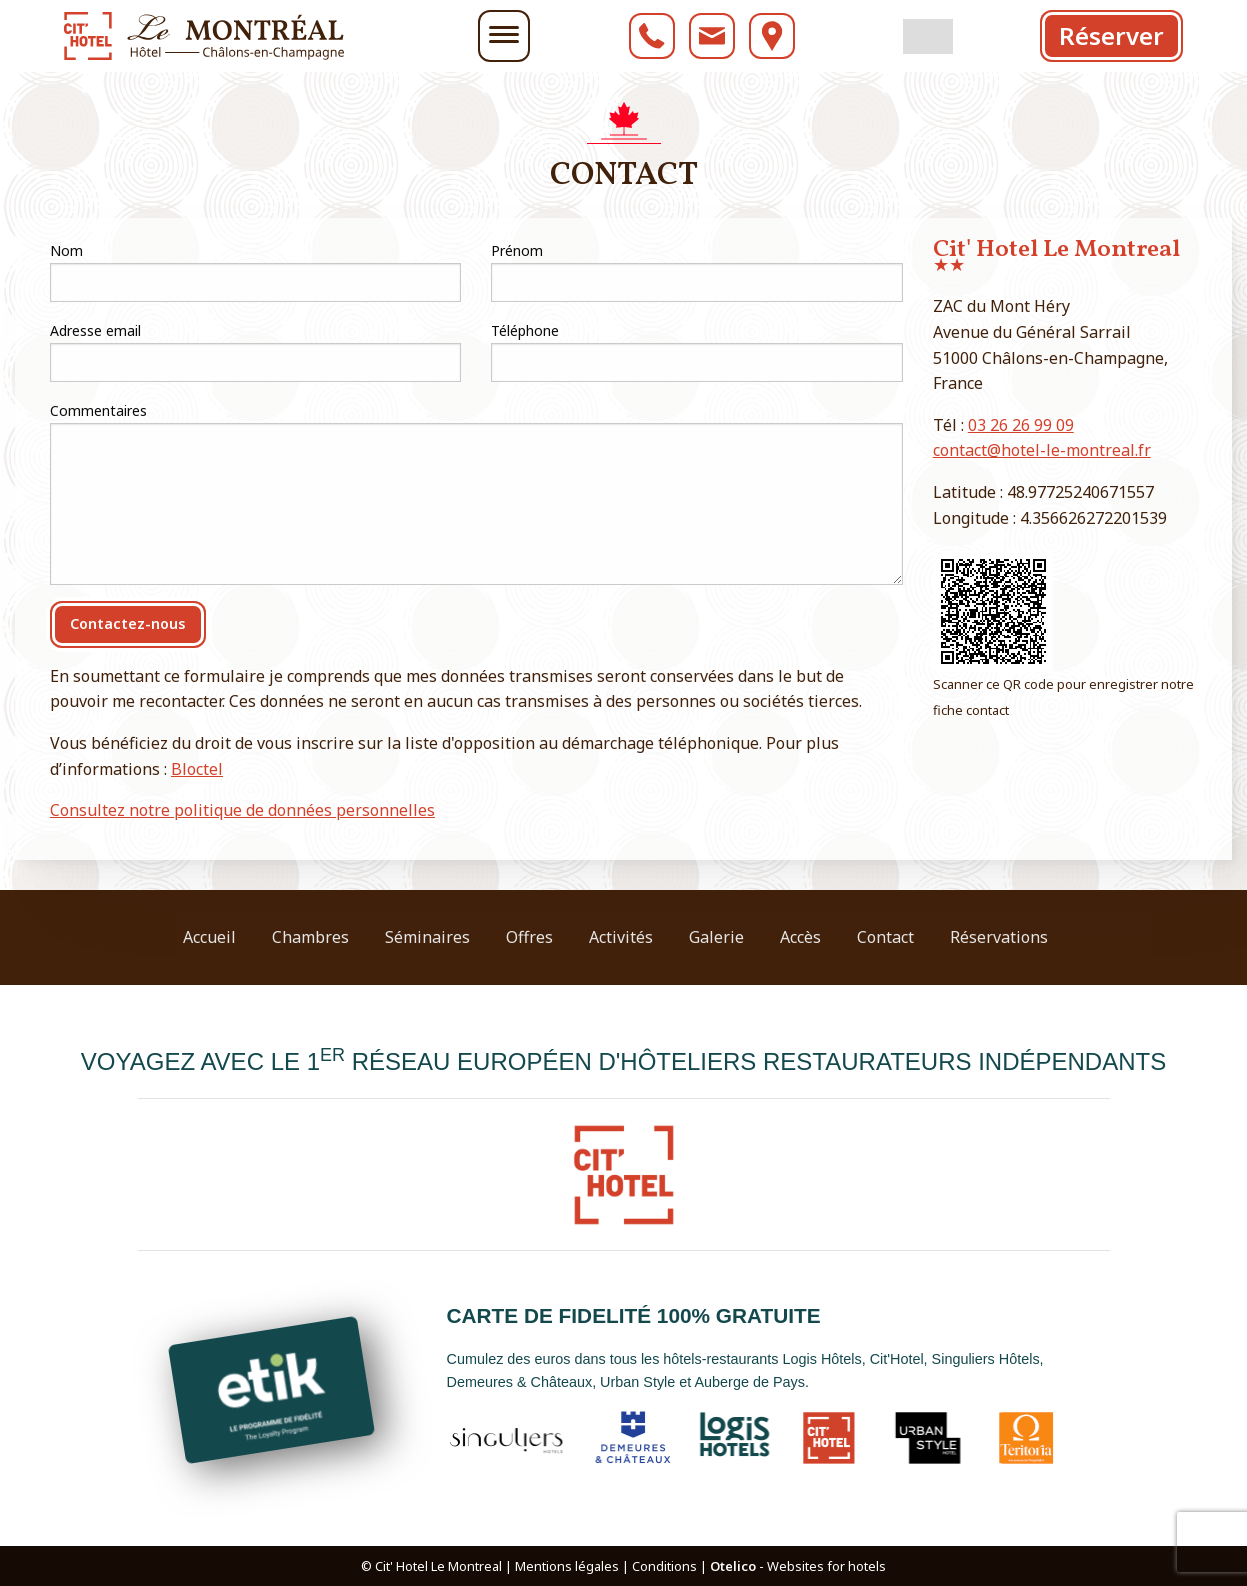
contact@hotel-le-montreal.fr (1042, 450)
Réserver (1111, 35)
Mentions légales (567, 1566)
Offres (529, 937)
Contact (885, 937)
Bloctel (197, 769)
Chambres (310, 937)
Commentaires (98, 410)
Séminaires (427, 937)
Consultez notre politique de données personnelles (242, 810)
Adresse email (95, 330)
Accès (800, 937)
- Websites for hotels (798, 1566)
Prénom (517, 250)
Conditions (664, 1566)
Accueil (209, 937)
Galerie (716, 937)
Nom (66, 250)
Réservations (999, 937)
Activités (621, 937)
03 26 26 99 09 (1021, 425)
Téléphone (525, 330)
